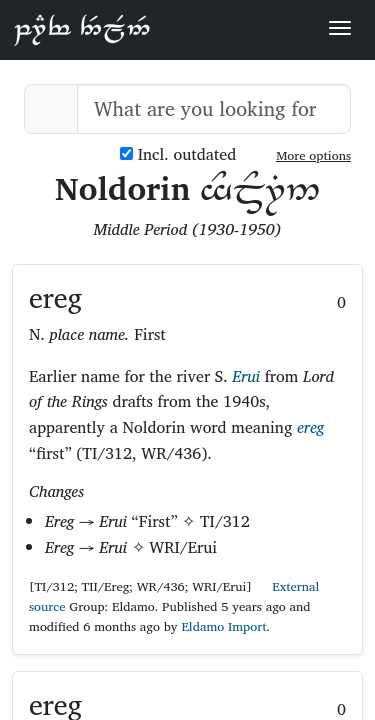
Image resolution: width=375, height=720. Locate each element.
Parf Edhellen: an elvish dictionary (82, 29)
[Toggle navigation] (340, 28)
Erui (246, 376)
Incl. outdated (178, 154)
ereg (310, 427)
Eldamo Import (223, 626)
